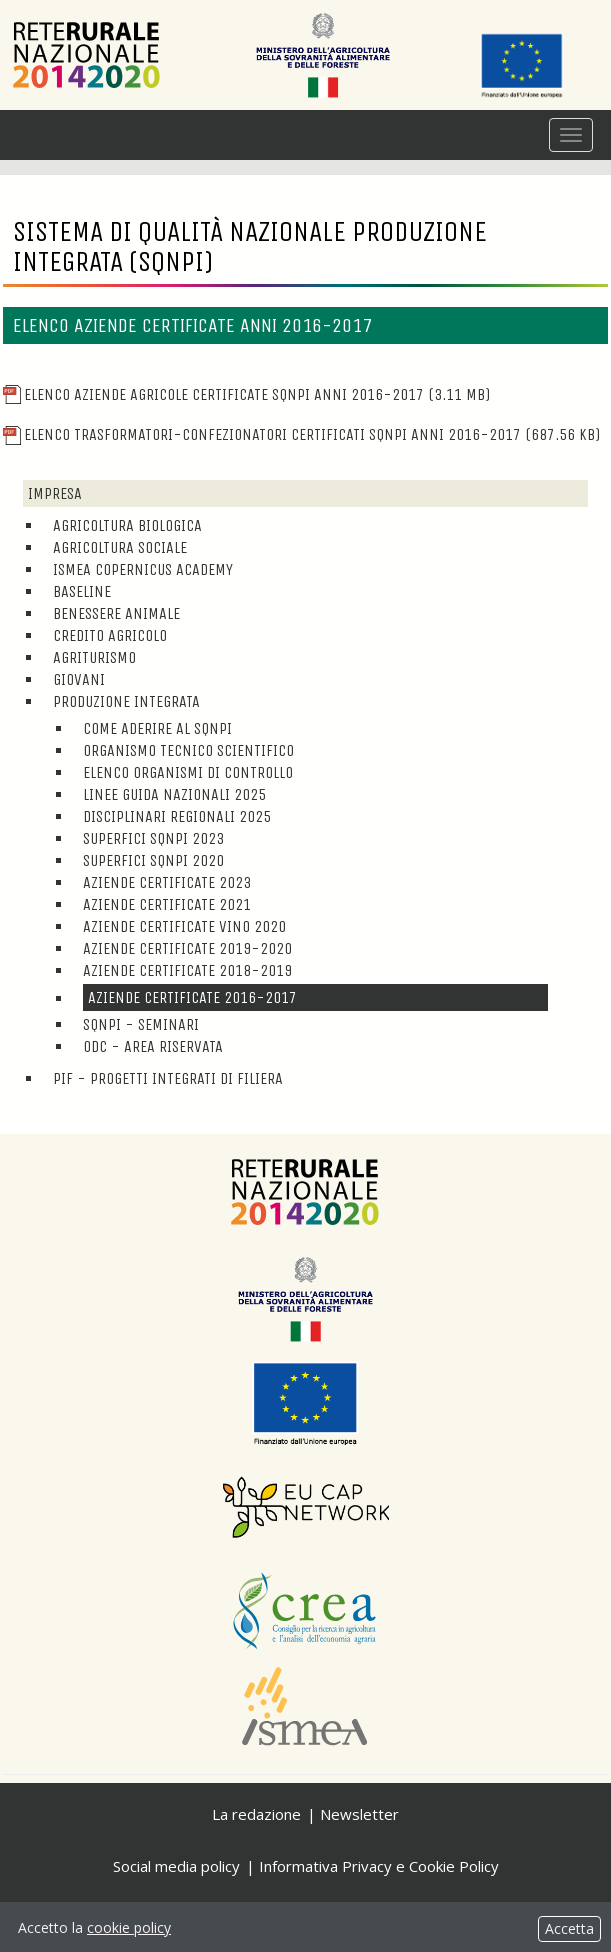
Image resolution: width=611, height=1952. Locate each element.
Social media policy (176, 1866)
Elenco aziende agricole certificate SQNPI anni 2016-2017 (246, 394)
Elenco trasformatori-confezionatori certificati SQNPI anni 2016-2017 (301, 434)
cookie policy (129, 1927)
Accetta (569, 1928)
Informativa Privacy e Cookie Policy (379, 1866)
